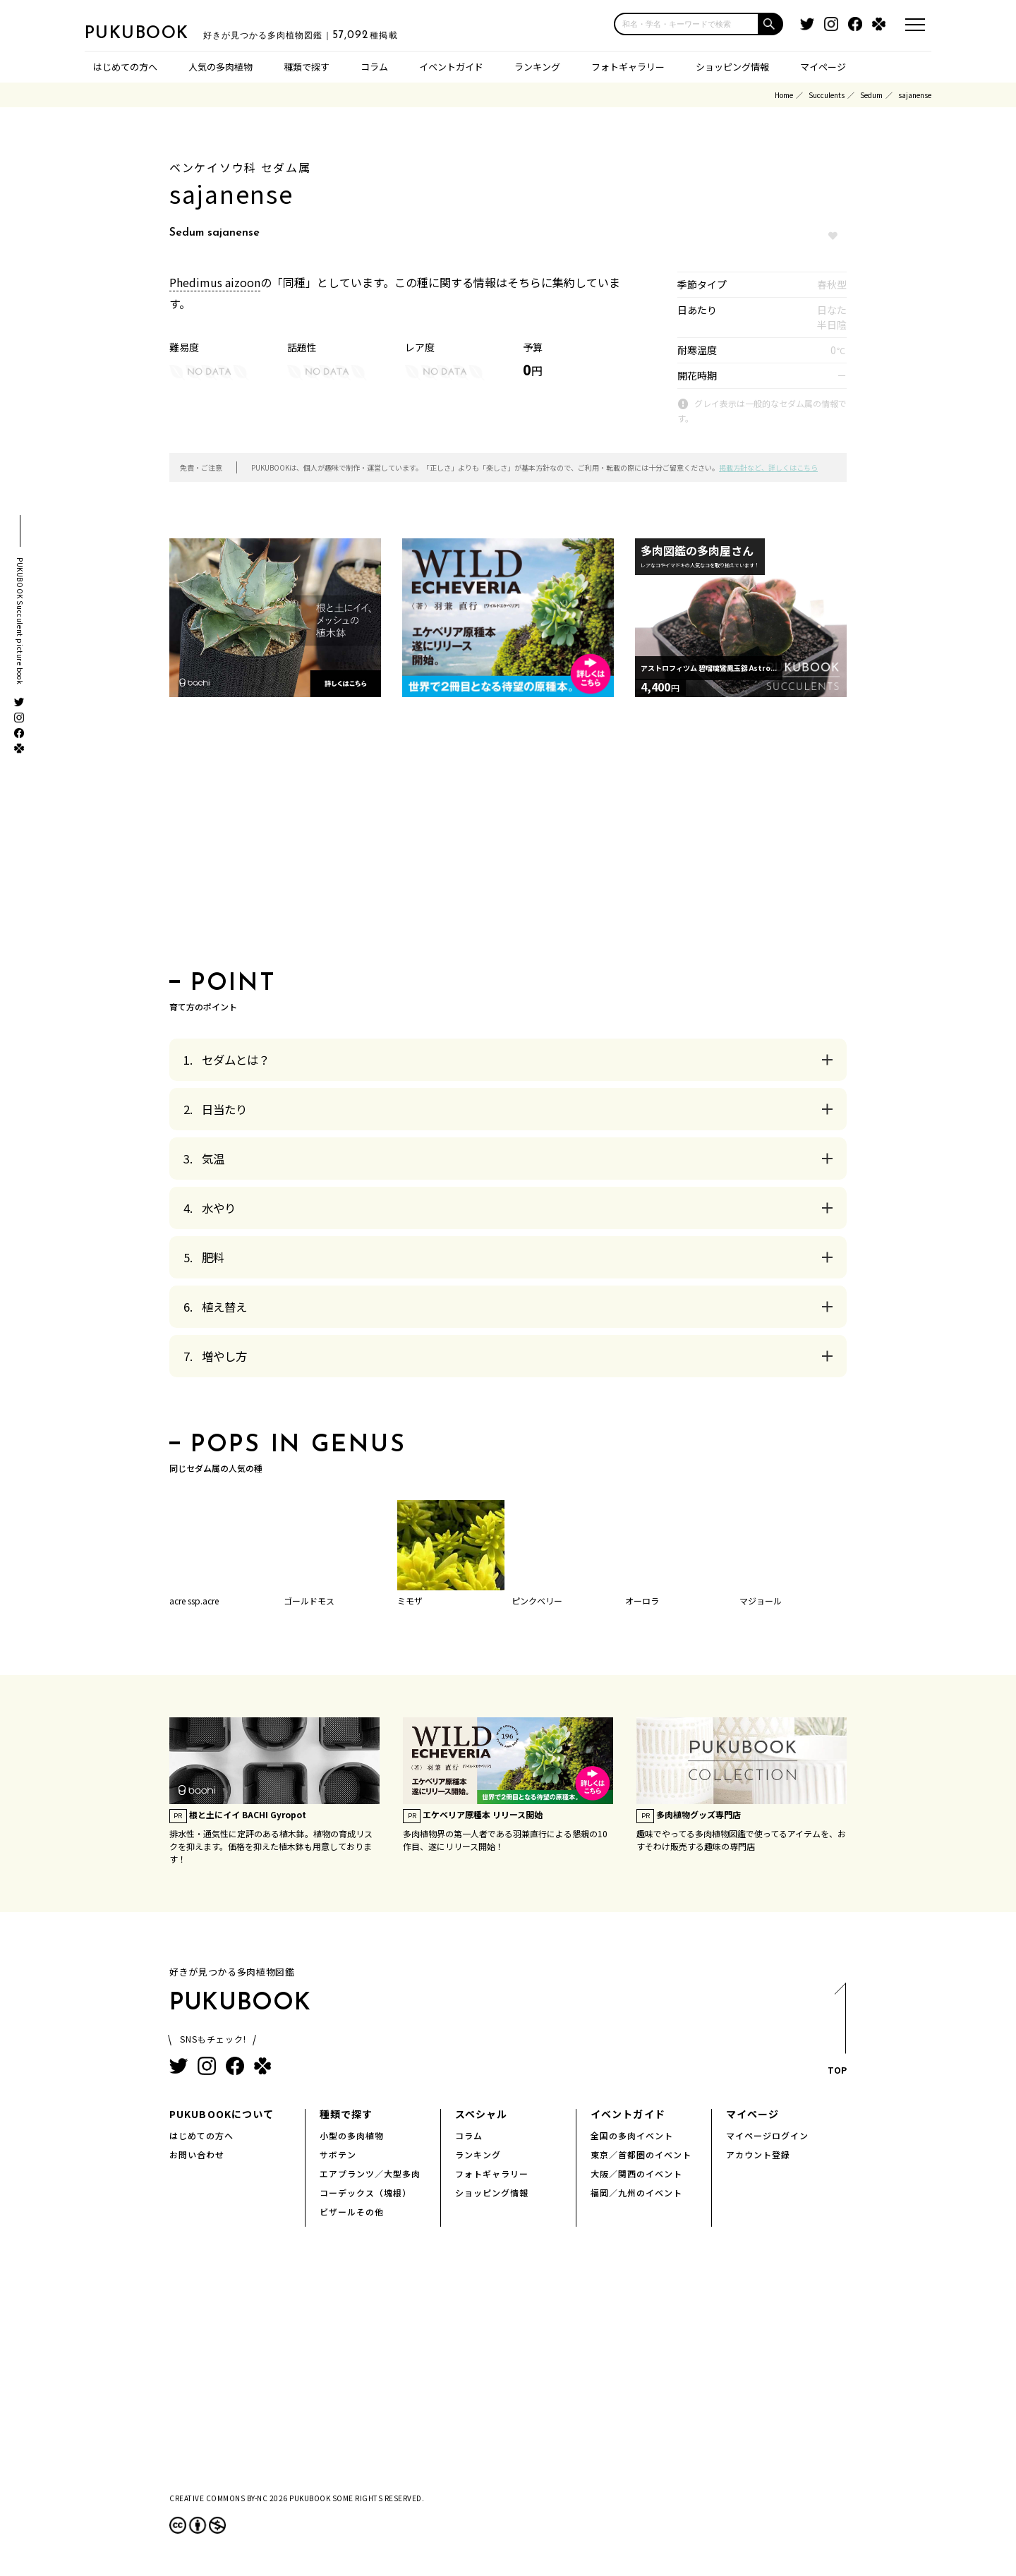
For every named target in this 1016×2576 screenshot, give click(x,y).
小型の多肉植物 (352, 2135)
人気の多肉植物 (220, 66)
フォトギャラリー (628, 66)
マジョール (760, 1601)
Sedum (871, 95)
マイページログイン (767, 2135)
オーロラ (642, 1601)
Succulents (827, 95)
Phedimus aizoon (214, 282)
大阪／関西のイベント (636, 2173)
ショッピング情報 (732, 66)
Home (784, 95)
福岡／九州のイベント (636, 2193)
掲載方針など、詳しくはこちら (768, 467)
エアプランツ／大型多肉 (370, 2173)
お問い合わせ (196, 2154)
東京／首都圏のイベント (641, 2154)
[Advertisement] (508, 838)
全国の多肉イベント (632, 2135)
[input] (686, 24)
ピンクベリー (537, 1601)
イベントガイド (451, 66)
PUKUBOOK (155, 32)
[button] (771, 24)
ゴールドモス (309, 1601)
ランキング (537, 66)
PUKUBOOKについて (221, 2114)
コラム (374, 66)
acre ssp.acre (194, 1601)
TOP (836, 2033)
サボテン (338, 2154)
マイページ (823, 66)
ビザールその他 (352, 2212)
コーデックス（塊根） (365, 2193)
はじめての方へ (125, 66)
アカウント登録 (758, 2154)
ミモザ (410, 1601)
